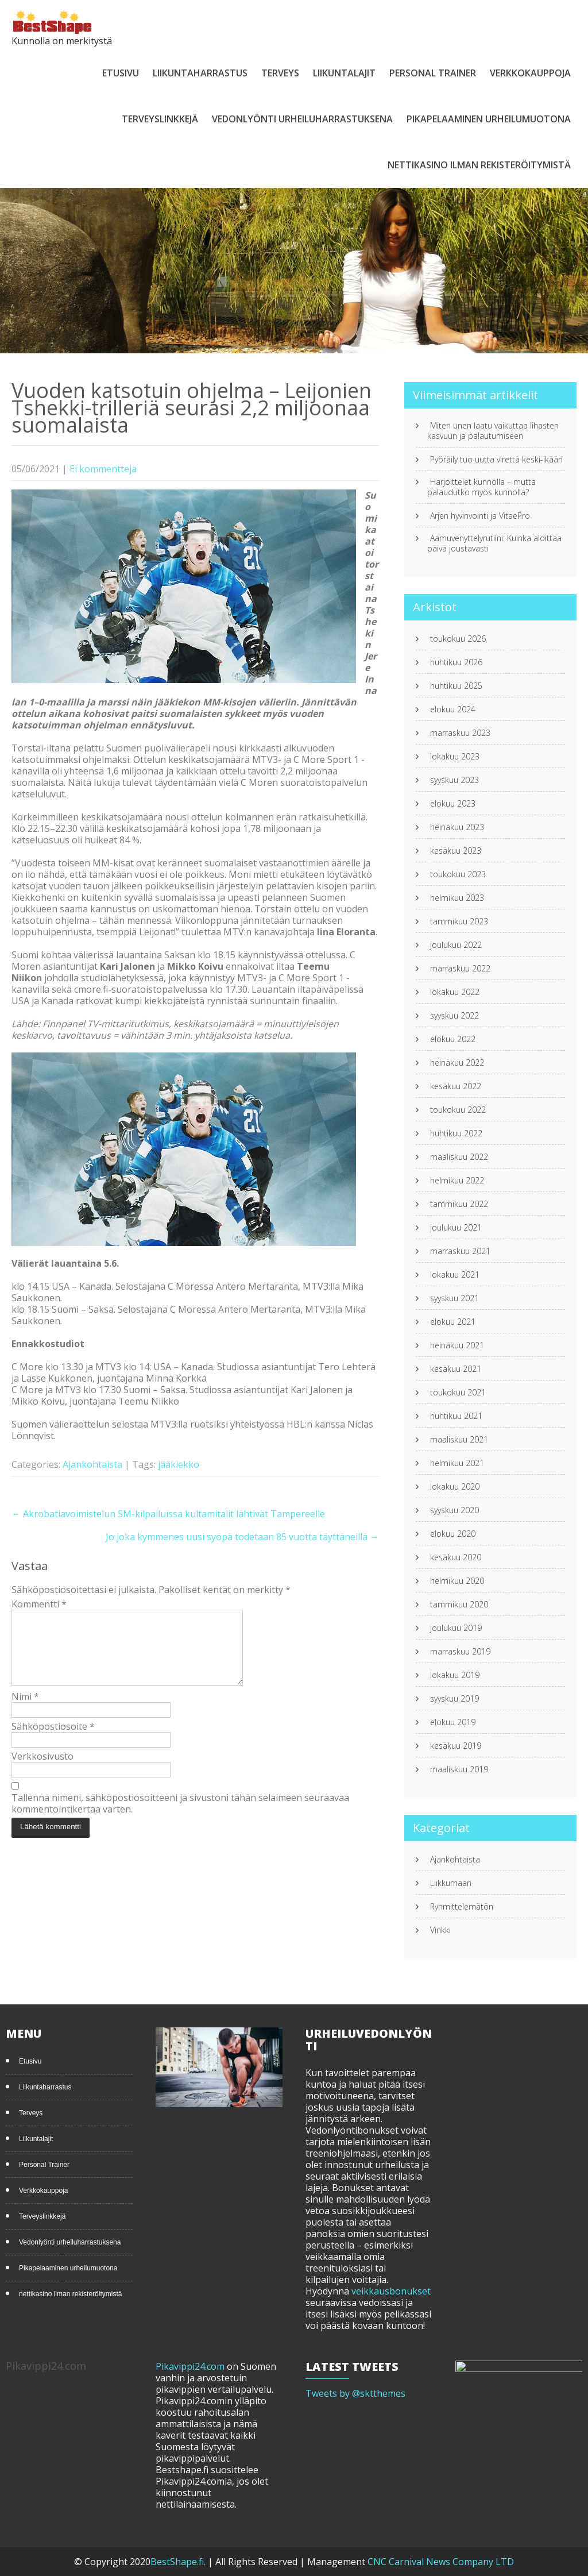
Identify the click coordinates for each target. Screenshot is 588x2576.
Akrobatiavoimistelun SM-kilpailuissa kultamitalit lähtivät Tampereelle (168, 1513)
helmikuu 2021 (457, 1463)
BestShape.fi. (179, 2561)
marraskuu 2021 (460, 1251)
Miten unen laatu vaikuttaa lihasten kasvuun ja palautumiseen (493, 431)
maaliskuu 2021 (459, 1439)
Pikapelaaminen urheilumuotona (489, 119)
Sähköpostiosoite (53, 1740)
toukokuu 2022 (458, 1110)
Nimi (25, 1710)
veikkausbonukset (391, 2291)
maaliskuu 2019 (459, 1769)
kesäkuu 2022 (455, 1086)
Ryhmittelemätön (461, 1907)
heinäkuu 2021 (457, 1345)
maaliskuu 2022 (459, 1157)
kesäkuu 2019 (455, 1746)
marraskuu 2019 (460, 1651)
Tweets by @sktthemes (355, 2393)
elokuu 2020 (452, 1534)
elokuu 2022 (452, 1039)
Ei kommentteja (103, 468)
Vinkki (440, 1930)
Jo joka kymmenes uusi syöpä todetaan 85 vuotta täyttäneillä (242, 1536)
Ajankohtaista (92, 1464)
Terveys (280, 73)
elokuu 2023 (452, 804)
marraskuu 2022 (460, 968)
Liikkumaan (450, 1883)
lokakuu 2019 (454, 1675)
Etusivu (120, 73)
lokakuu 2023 (454, 756)
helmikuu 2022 (457, 1180)
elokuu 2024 (452, 709)
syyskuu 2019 (454, 1699)
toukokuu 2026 (458, 639)
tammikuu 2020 (459, 1604)
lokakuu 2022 (454, 992)
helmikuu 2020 (457, 1581)
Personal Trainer (432, 73)
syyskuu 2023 (454, 780)
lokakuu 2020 (454, 1487)
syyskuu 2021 (454, 1298)
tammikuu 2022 (459, 1204)
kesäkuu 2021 (455, 1369)
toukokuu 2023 (458, 874)
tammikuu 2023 (459, 921)
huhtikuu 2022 (456, 1133)
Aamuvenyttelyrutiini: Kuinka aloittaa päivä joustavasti (494, 543)
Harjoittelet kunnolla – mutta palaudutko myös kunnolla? (481, 487)
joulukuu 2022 (456, 945)
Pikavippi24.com (190, 2366)
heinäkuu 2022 (457, 1063)
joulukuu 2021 (456, 1228)
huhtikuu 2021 (456, 1416)
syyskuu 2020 (454, 1510)
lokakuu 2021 (454, 1275)
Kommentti (39, 1604)
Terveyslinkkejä (160, 119)
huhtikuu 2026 (456, 662)
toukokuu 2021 (458, 1392)
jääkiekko (178, 1464)
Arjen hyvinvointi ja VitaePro (480, 516)
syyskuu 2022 (454, 1016)
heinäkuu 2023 (457, 827)
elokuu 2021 (452, 1322)
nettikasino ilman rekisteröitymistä (479, 165)
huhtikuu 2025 (456, 686)
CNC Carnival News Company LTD (441, 2561)
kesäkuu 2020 (455, 1557)
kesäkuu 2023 (455, 851)
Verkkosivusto (42, 1770)
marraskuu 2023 (460, 733)
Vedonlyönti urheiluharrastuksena (302, 119)
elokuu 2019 (452, 1722)
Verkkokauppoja (530, 73)
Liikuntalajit (344, 73)
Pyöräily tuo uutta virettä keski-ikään (496, 459)
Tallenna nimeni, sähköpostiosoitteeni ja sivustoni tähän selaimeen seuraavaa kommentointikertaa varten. (180, 1817)
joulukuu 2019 (456, 1628)
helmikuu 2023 (457, 898)
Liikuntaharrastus (200, 73)
